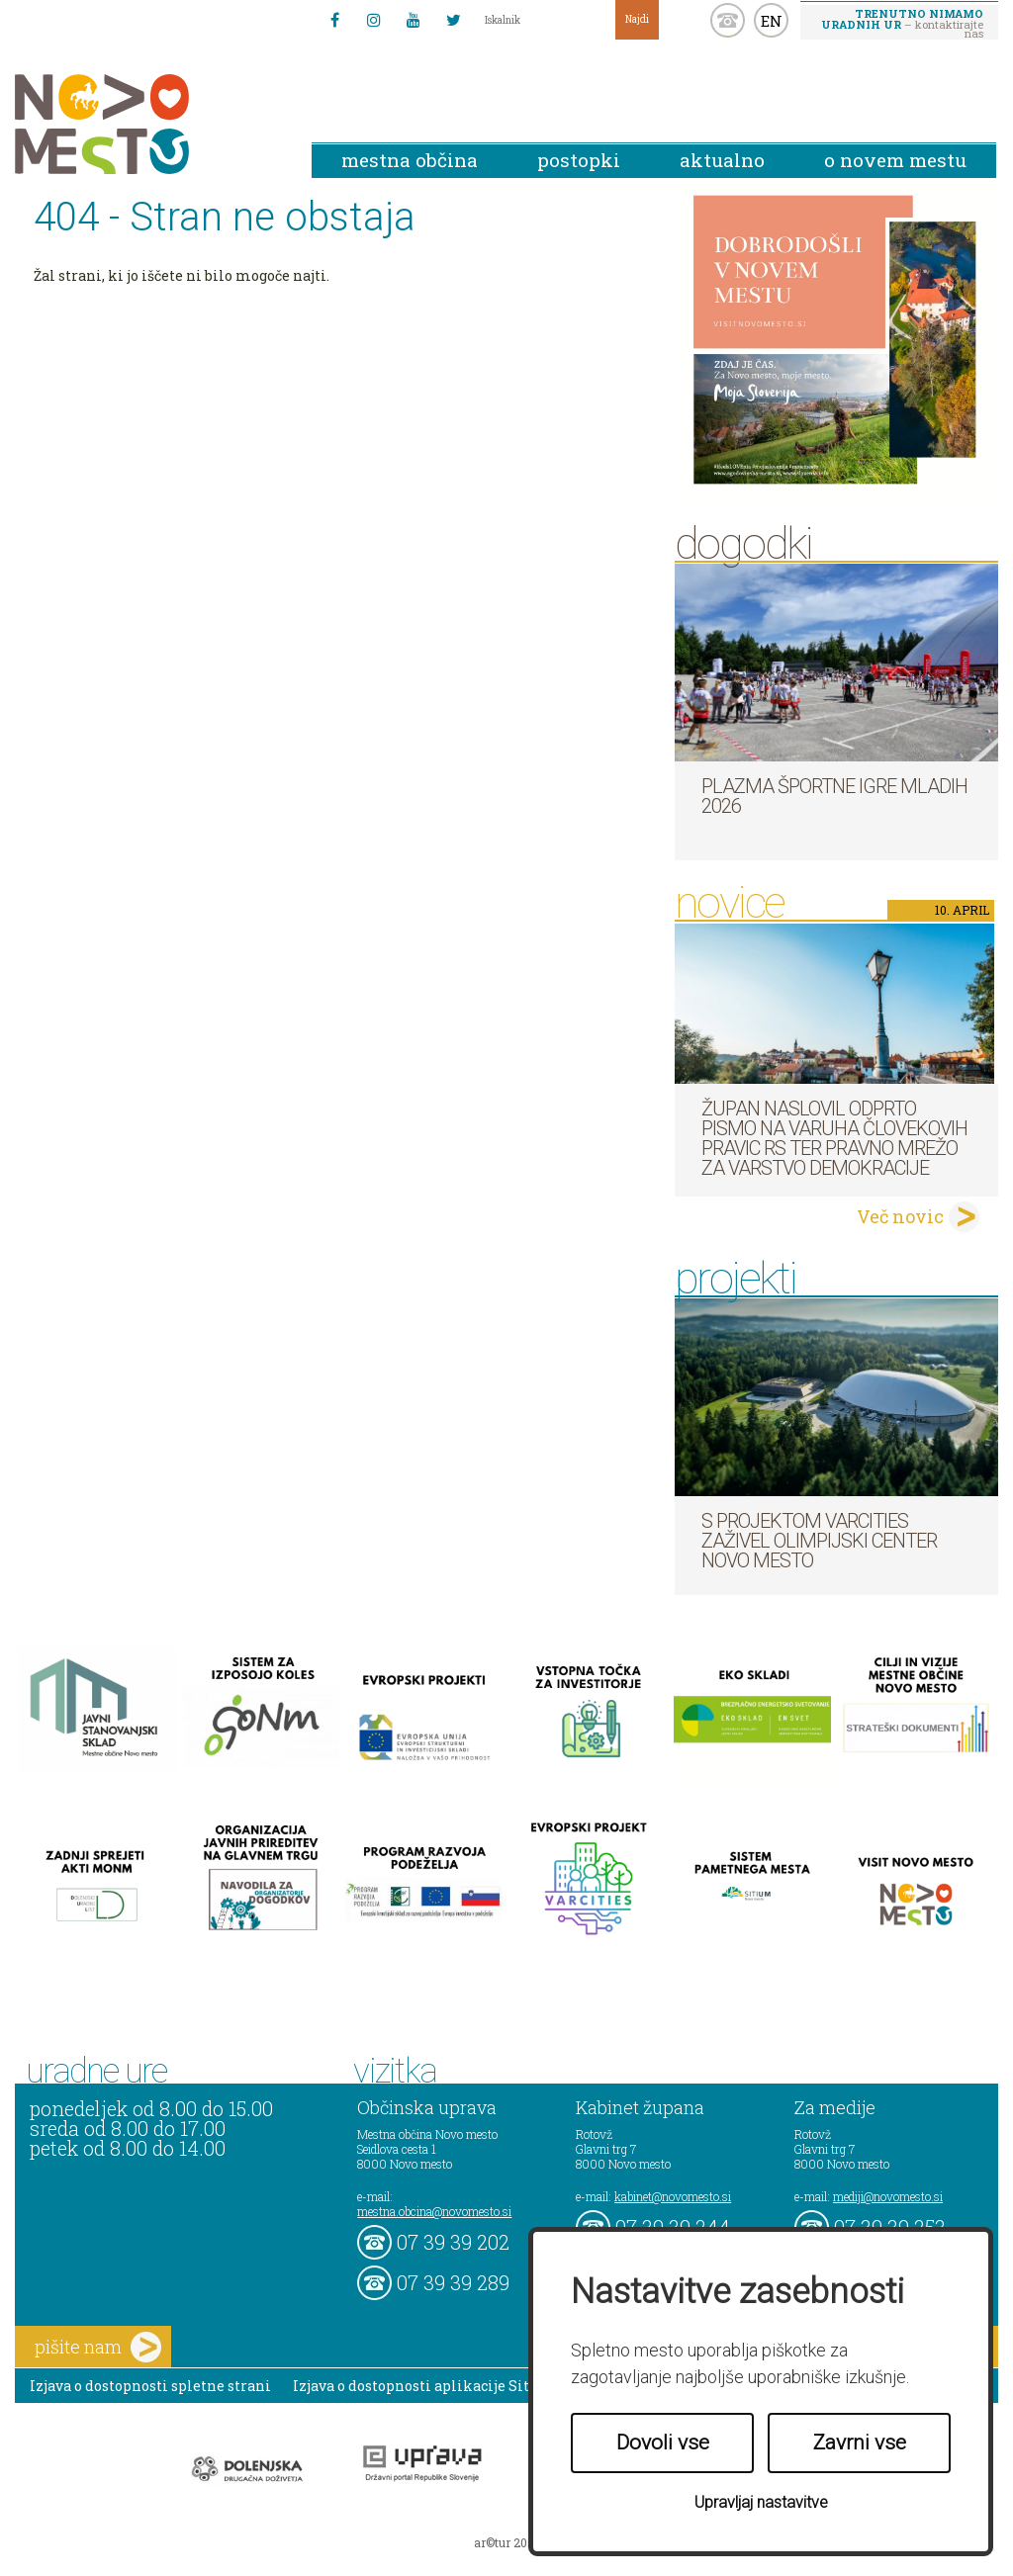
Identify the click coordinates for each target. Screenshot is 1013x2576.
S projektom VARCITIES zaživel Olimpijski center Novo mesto (819, 1540)
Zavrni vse (859, 2442)
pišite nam (98, 2347)
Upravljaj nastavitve (761, 2502)
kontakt (727, 20)
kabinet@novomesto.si (672, 2196)
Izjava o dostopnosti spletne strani (150, 2385)
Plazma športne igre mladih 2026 (834, 796)
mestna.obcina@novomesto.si (434, 2211)
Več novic (900, 1216)
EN (772, 21)
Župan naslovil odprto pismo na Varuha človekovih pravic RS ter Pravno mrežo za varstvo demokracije (834, 1138)
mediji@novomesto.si (888, 2196)
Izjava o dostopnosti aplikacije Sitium (426, 2385)
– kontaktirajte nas (902, 23)
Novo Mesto (148, 124)
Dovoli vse (662, 2442)
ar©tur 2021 (506, 2542)
